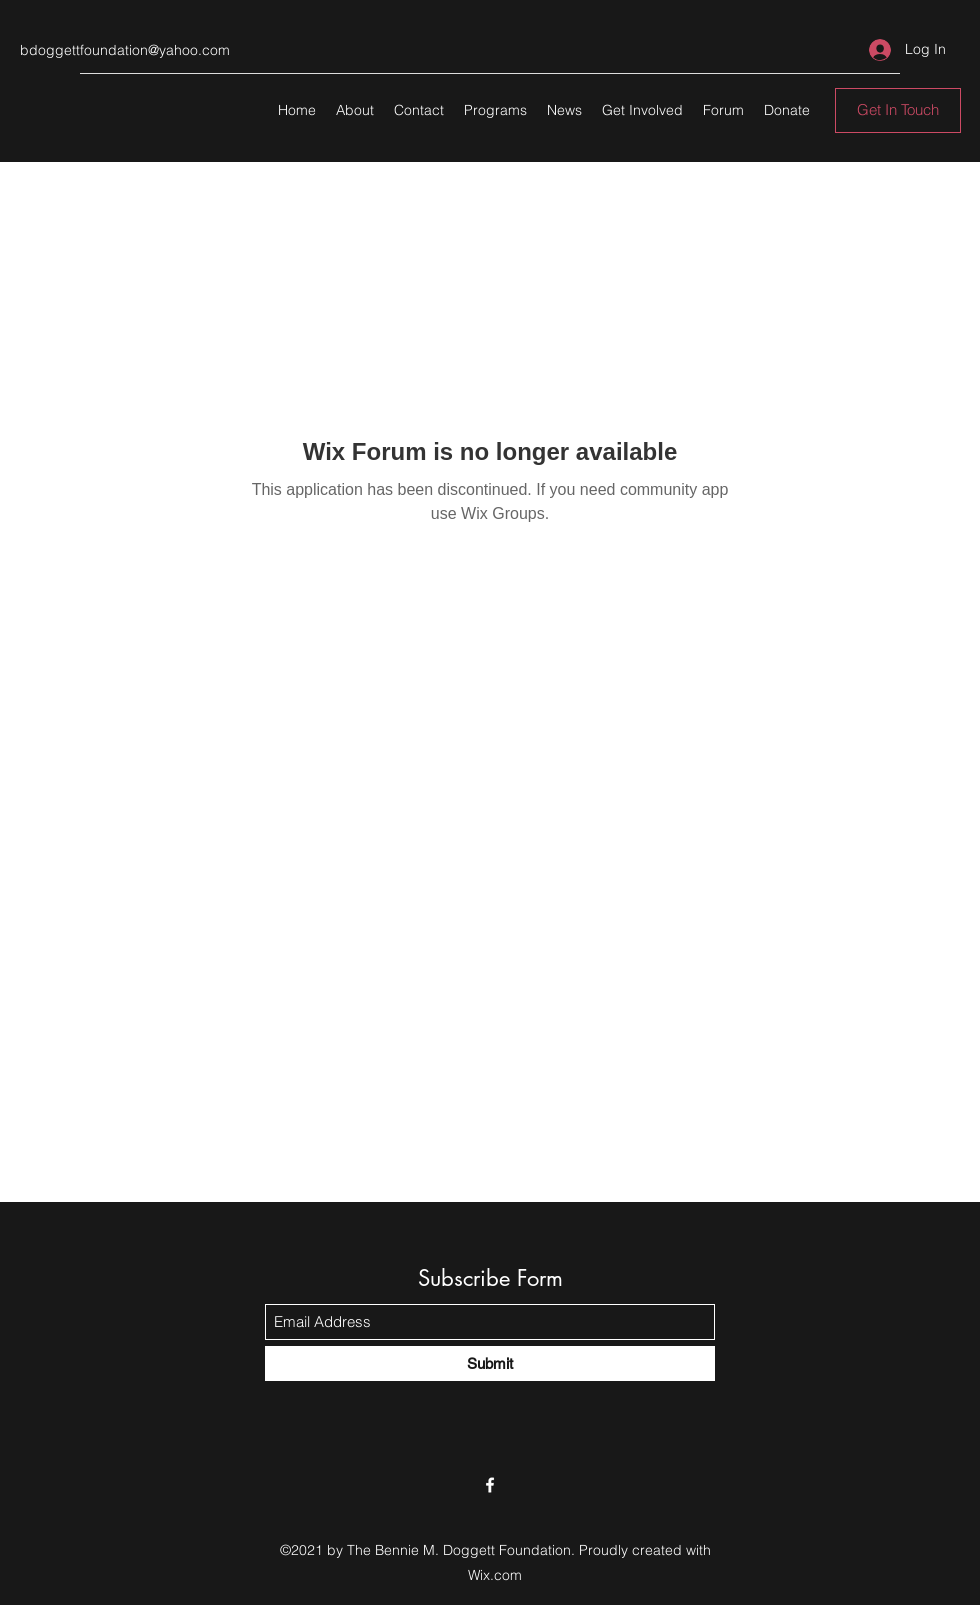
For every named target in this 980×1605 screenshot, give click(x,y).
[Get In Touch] (898, 110)
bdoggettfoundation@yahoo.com (125, 50)
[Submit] (490, 1363)
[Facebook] (490, 1485)
